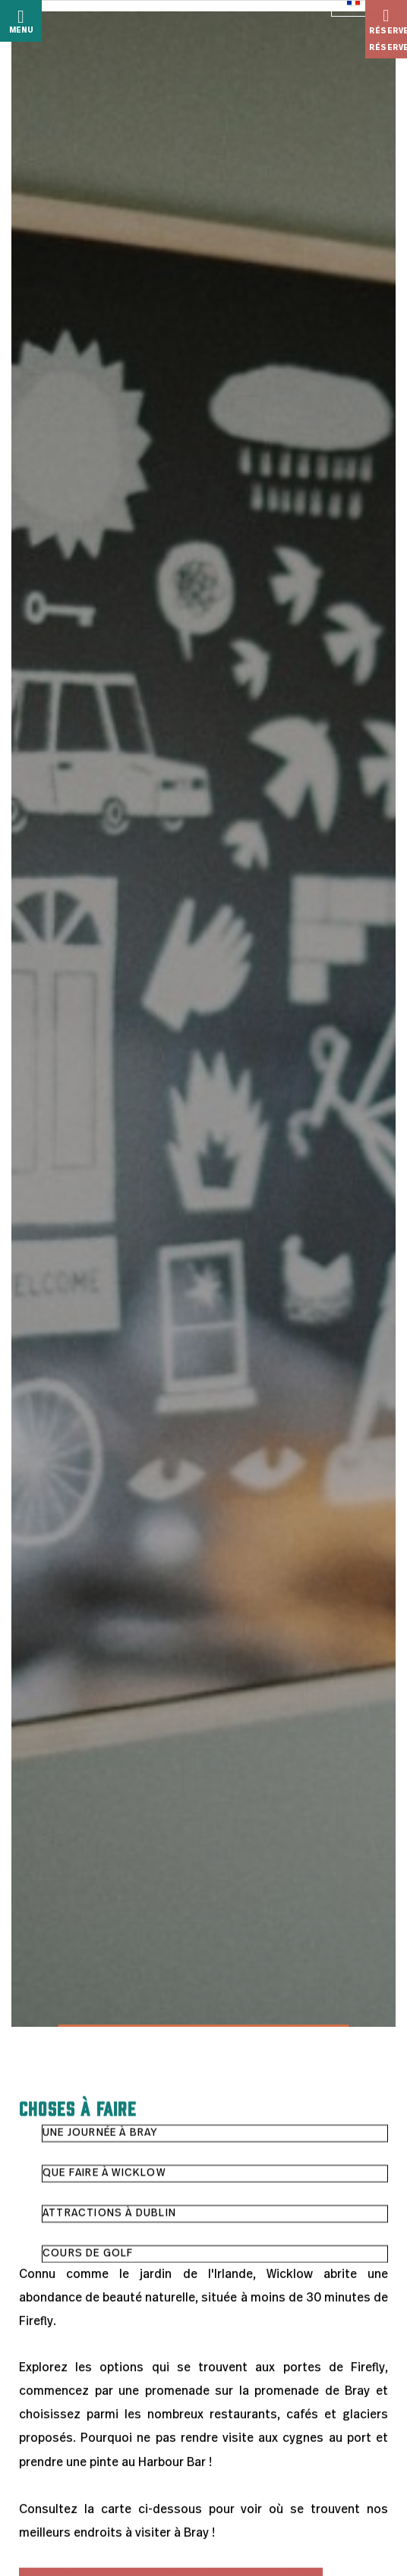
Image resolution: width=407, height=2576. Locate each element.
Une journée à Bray (101, 2133)
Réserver (388, 21)
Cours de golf (88, 2254)
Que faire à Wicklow (104, 2174)
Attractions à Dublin (109, 2214)
